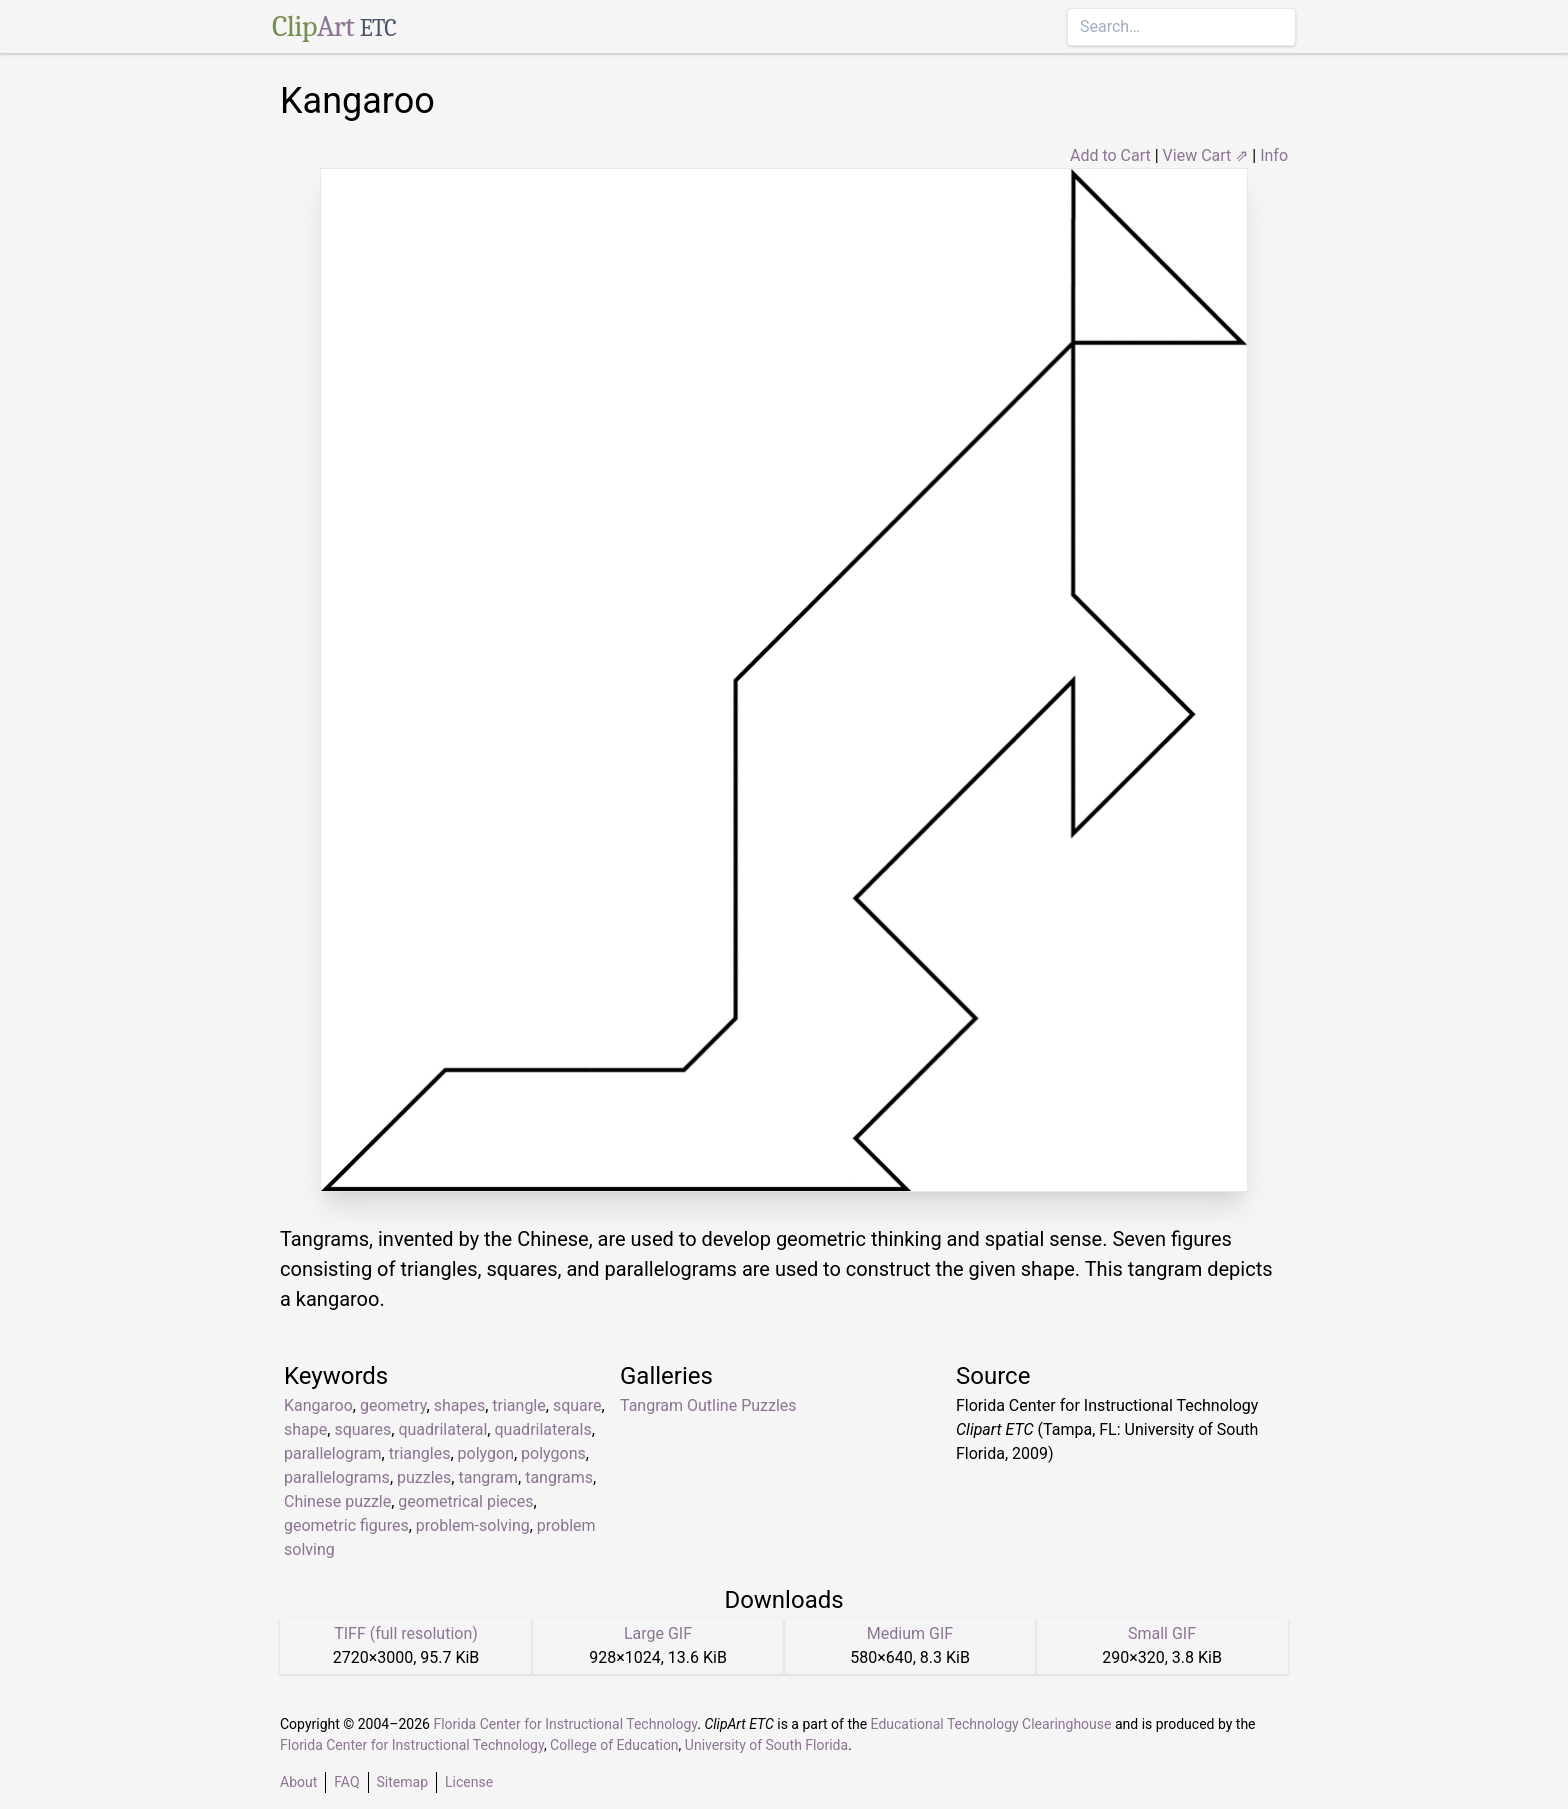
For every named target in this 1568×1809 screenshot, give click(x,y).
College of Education (614, 1745)
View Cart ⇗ (1206, 155)
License (469, 1782)
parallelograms (337, 1477)
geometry (393, 1405)
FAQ (346, 1782)
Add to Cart (1110, 155)
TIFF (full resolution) (406, 1633)
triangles (420, 1453)
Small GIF (1162, 1633)
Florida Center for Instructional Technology (565, 1724)
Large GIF (658, 1633)
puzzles (424, 1477)
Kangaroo (318, 1405)
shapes (460, 1405)
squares (362, 1429)
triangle (518, 1405)
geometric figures (346, 1525)
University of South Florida (766, 1745)
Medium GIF (910, 1633)
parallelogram (333, 1453)
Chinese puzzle (337, 1501)
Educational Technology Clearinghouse (991, 1724)
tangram (488, 1477)
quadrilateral (442, 1429)
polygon (486, 1453)
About (298, 1782)
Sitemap (402, 1782)
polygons (553, 1453)
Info (1274, 155)
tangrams (559, 1477)
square (577, 1405)
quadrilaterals (542, 1429)
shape (305, 1429)
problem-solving (473, 1525)
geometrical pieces (465, 1501)
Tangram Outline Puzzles (708, 1405)
